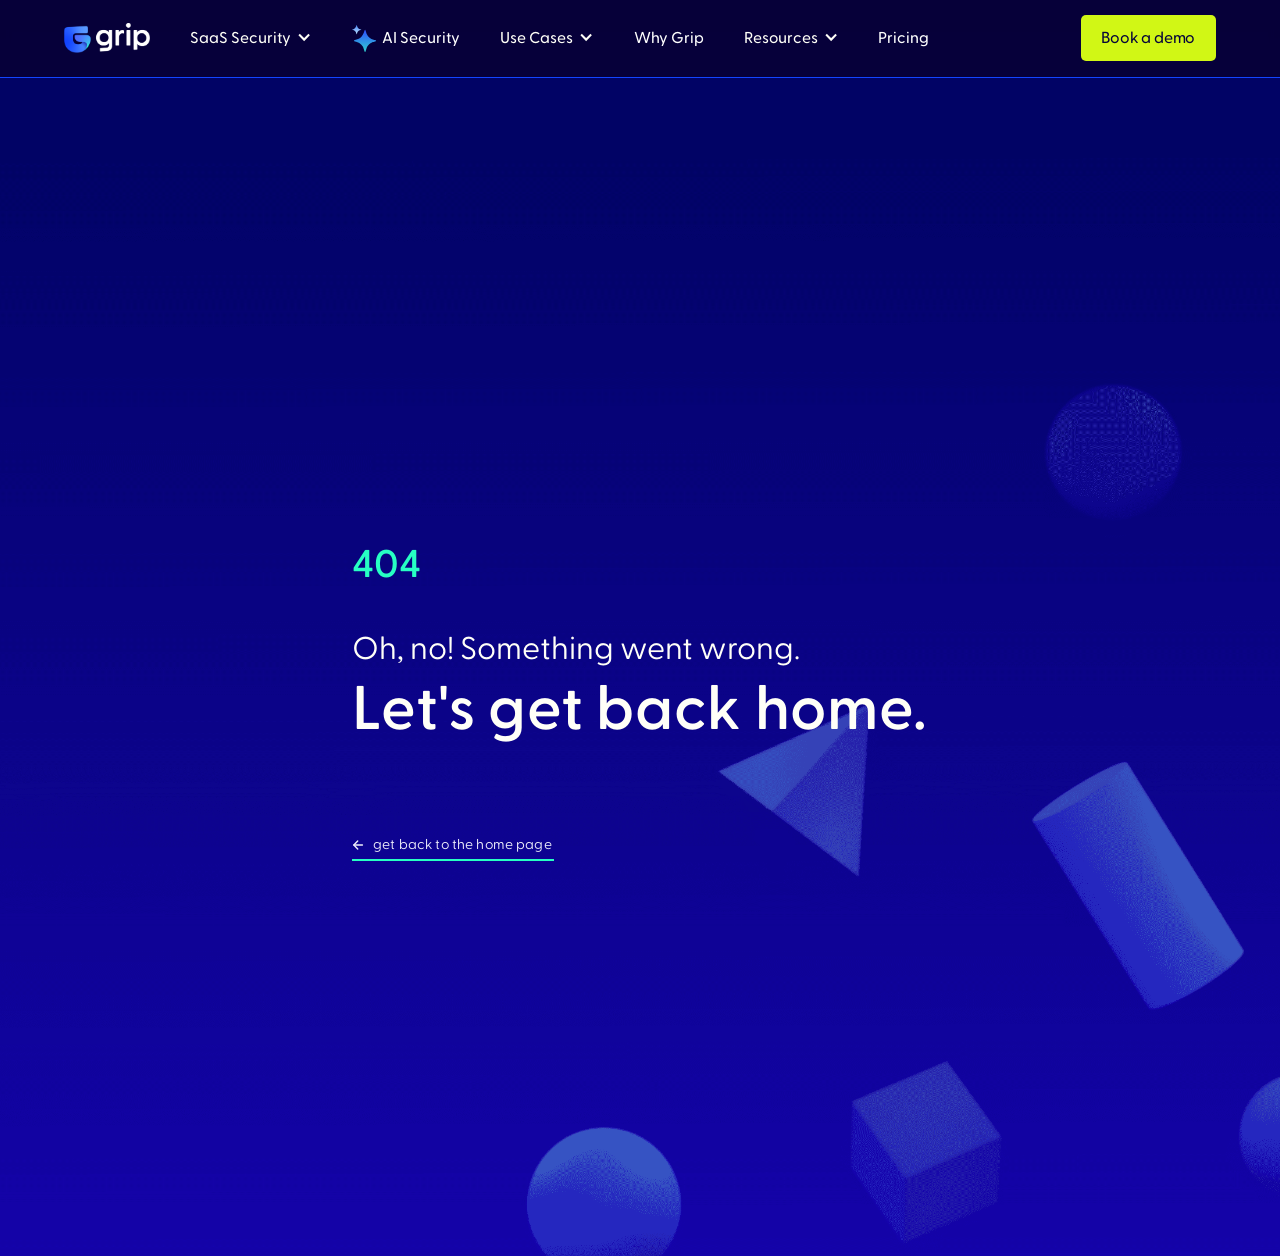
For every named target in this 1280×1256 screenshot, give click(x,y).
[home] (107, 38)
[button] (251, 38)
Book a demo (1148, 38)
